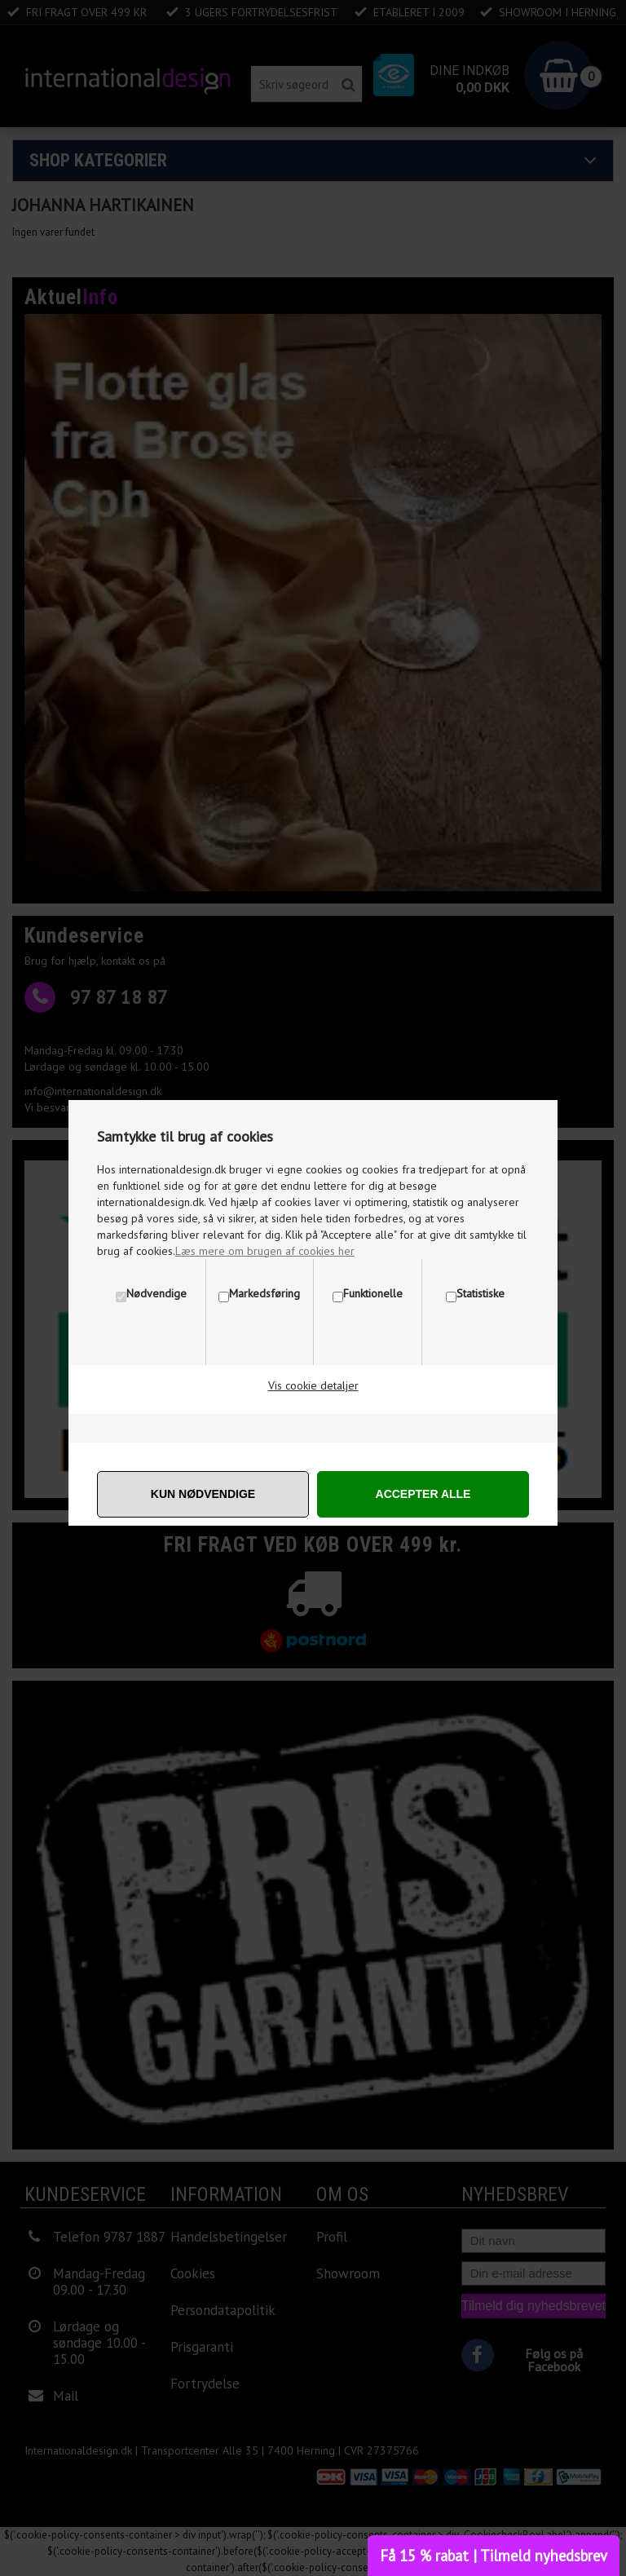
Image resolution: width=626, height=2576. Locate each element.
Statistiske (480, 1293)
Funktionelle (373, 1293)
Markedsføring (264, 1293)
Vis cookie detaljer (313, 1385)
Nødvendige (156, 1293)
